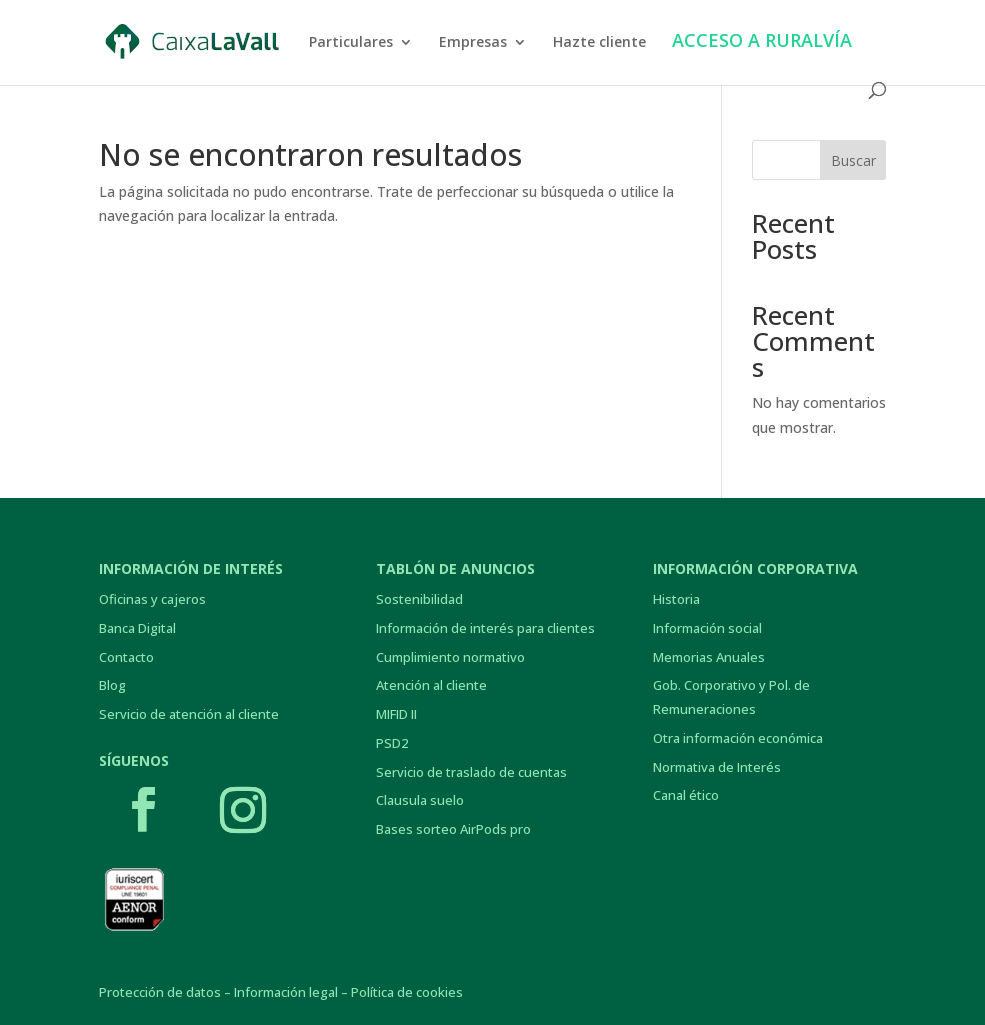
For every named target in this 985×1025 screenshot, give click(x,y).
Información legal (286, 992)
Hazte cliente (599, 43)
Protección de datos (160, 992)
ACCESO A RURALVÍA (762, 42)
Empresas (473, 43)
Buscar (853, 160)
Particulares (351, 43)
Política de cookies (407, 992)
